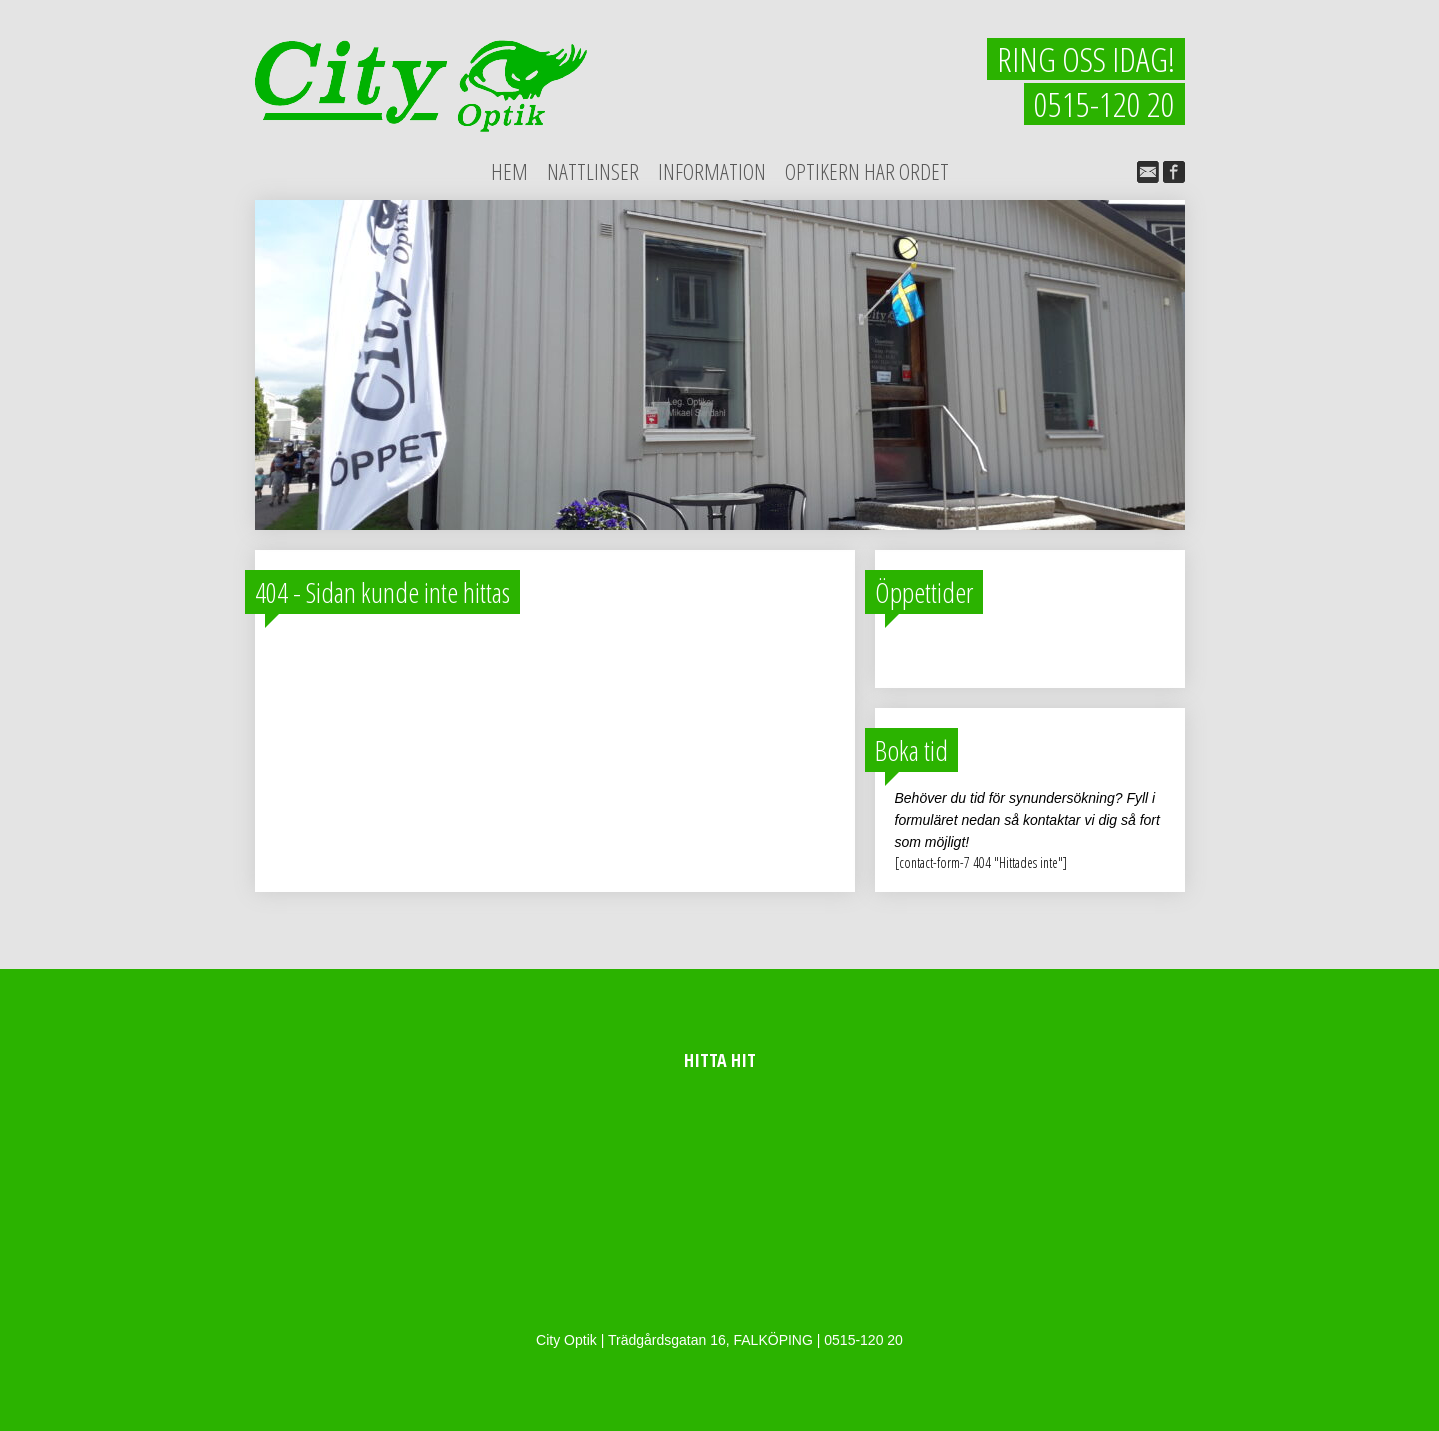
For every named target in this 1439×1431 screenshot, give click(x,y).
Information (712, 171)
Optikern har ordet (867, 171)
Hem (509, 171)
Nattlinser (593, 171)
